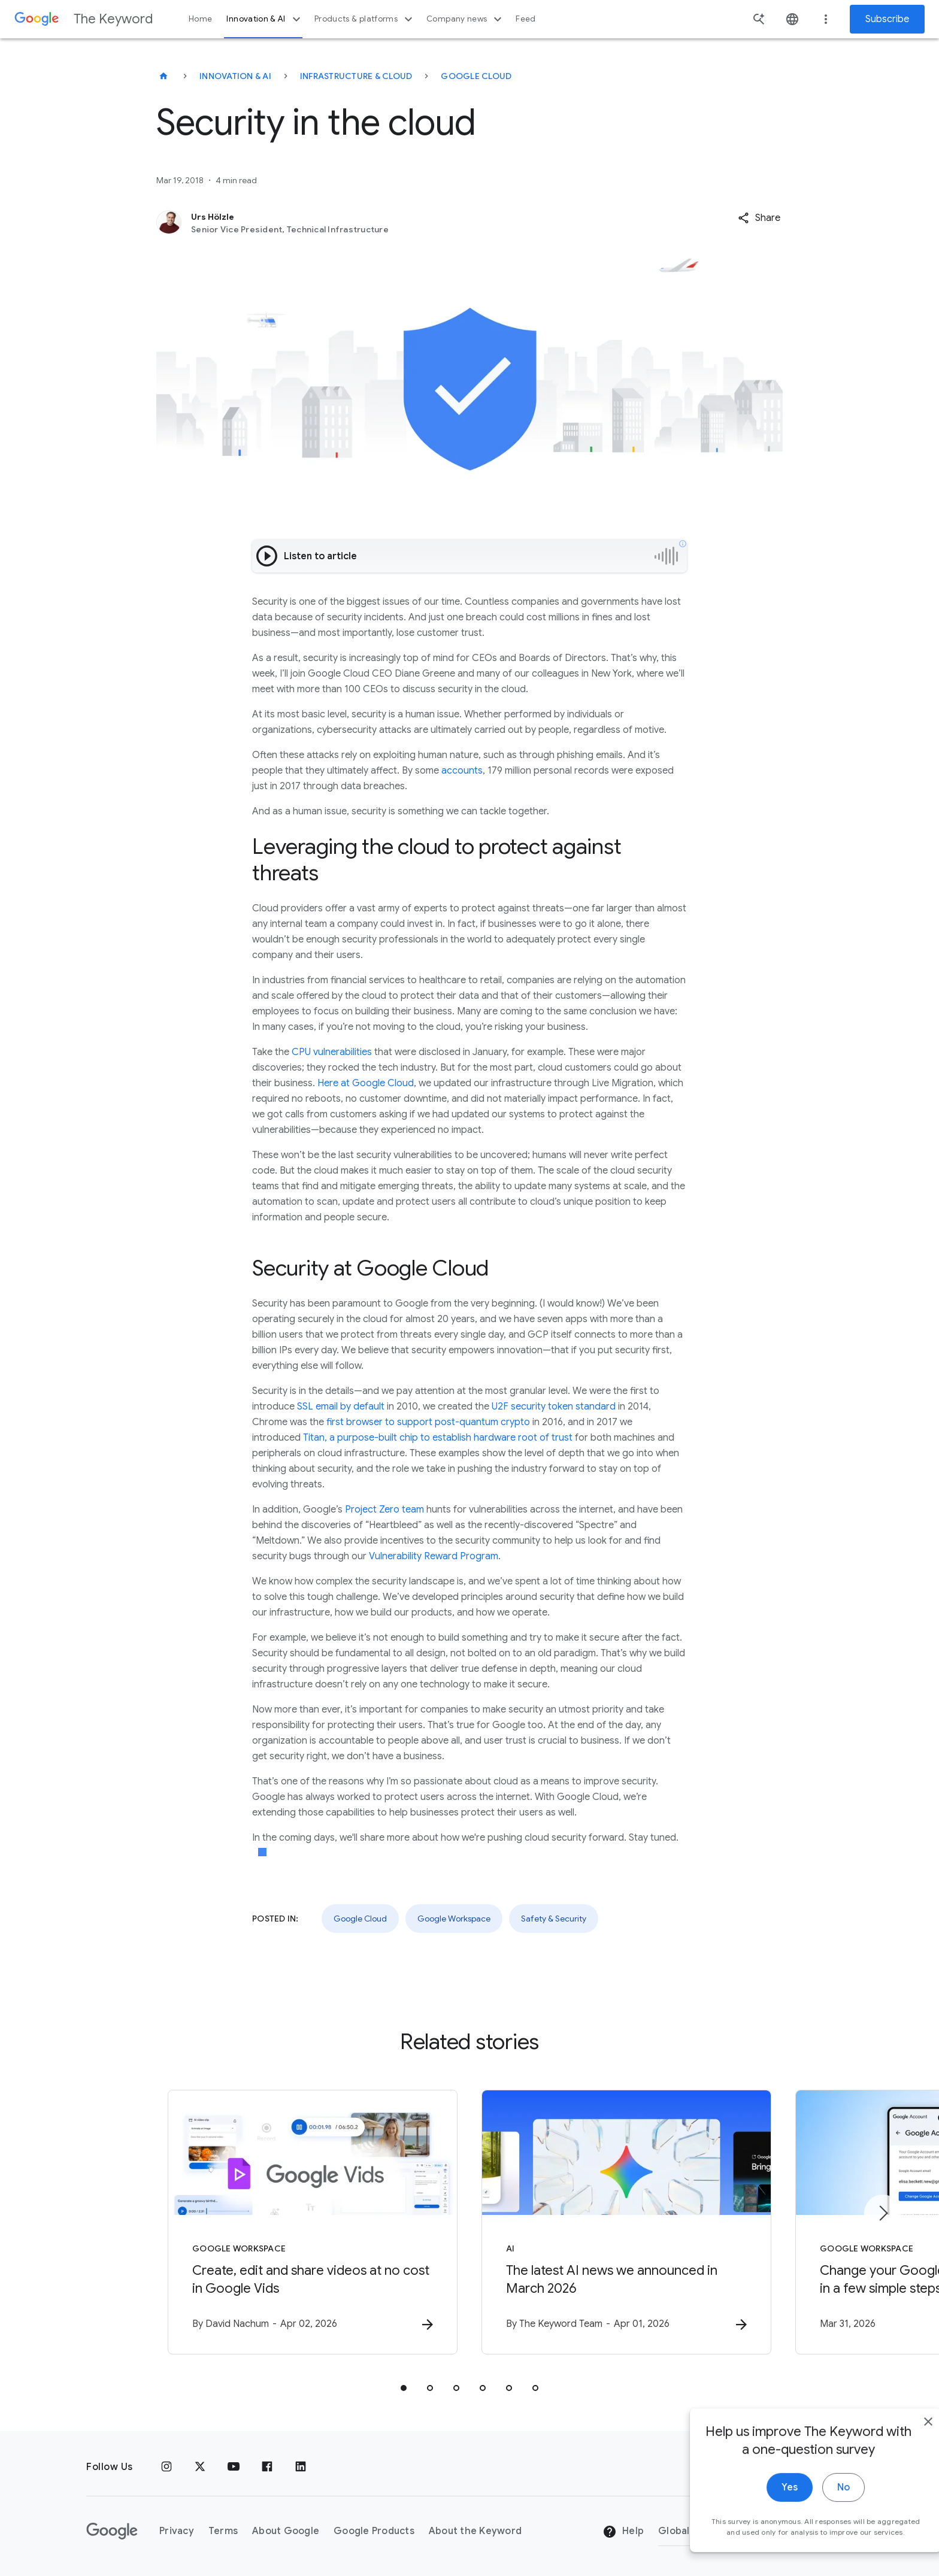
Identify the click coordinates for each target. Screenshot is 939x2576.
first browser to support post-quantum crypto (428, 1422)
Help (623, 2532)
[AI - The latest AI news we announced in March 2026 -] (626, 2222)
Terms (223, 2531)
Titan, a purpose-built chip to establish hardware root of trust (438, 1438)
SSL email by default (340, 1407)
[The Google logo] (112, 2531)
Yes (763, 2494)
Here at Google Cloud (365, 1083)
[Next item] (882, 2213)
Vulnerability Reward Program (433, 1556)
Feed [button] (525, 19)
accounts (462, 771)
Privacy (176, 2531)
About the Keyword (475, 2531)
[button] (759, 218)
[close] (902, 2428)
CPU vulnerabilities (332, 1052)
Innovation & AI (264, 19)
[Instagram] (166, 2467)
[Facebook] (267, 2467)
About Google (285, 2531)
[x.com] (200, 2467)
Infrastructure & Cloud (356, 76)
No (817, 2494)
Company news (465, 19)
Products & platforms (365, 19)
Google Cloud (476, 76)
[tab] (403, 2388)
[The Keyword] (163, 76)
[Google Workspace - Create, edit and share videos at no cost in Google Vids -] (312, 2222)
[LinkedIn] (300, 2467)
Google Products (374, 2531)
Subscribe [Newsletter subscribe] (887, 19)
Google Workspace (453, 1918)
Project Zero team (384, 1510)
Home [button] (200, 19)
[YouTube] (233, 2467)
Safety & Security (553, 1918)
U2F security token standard (554, 1407)
